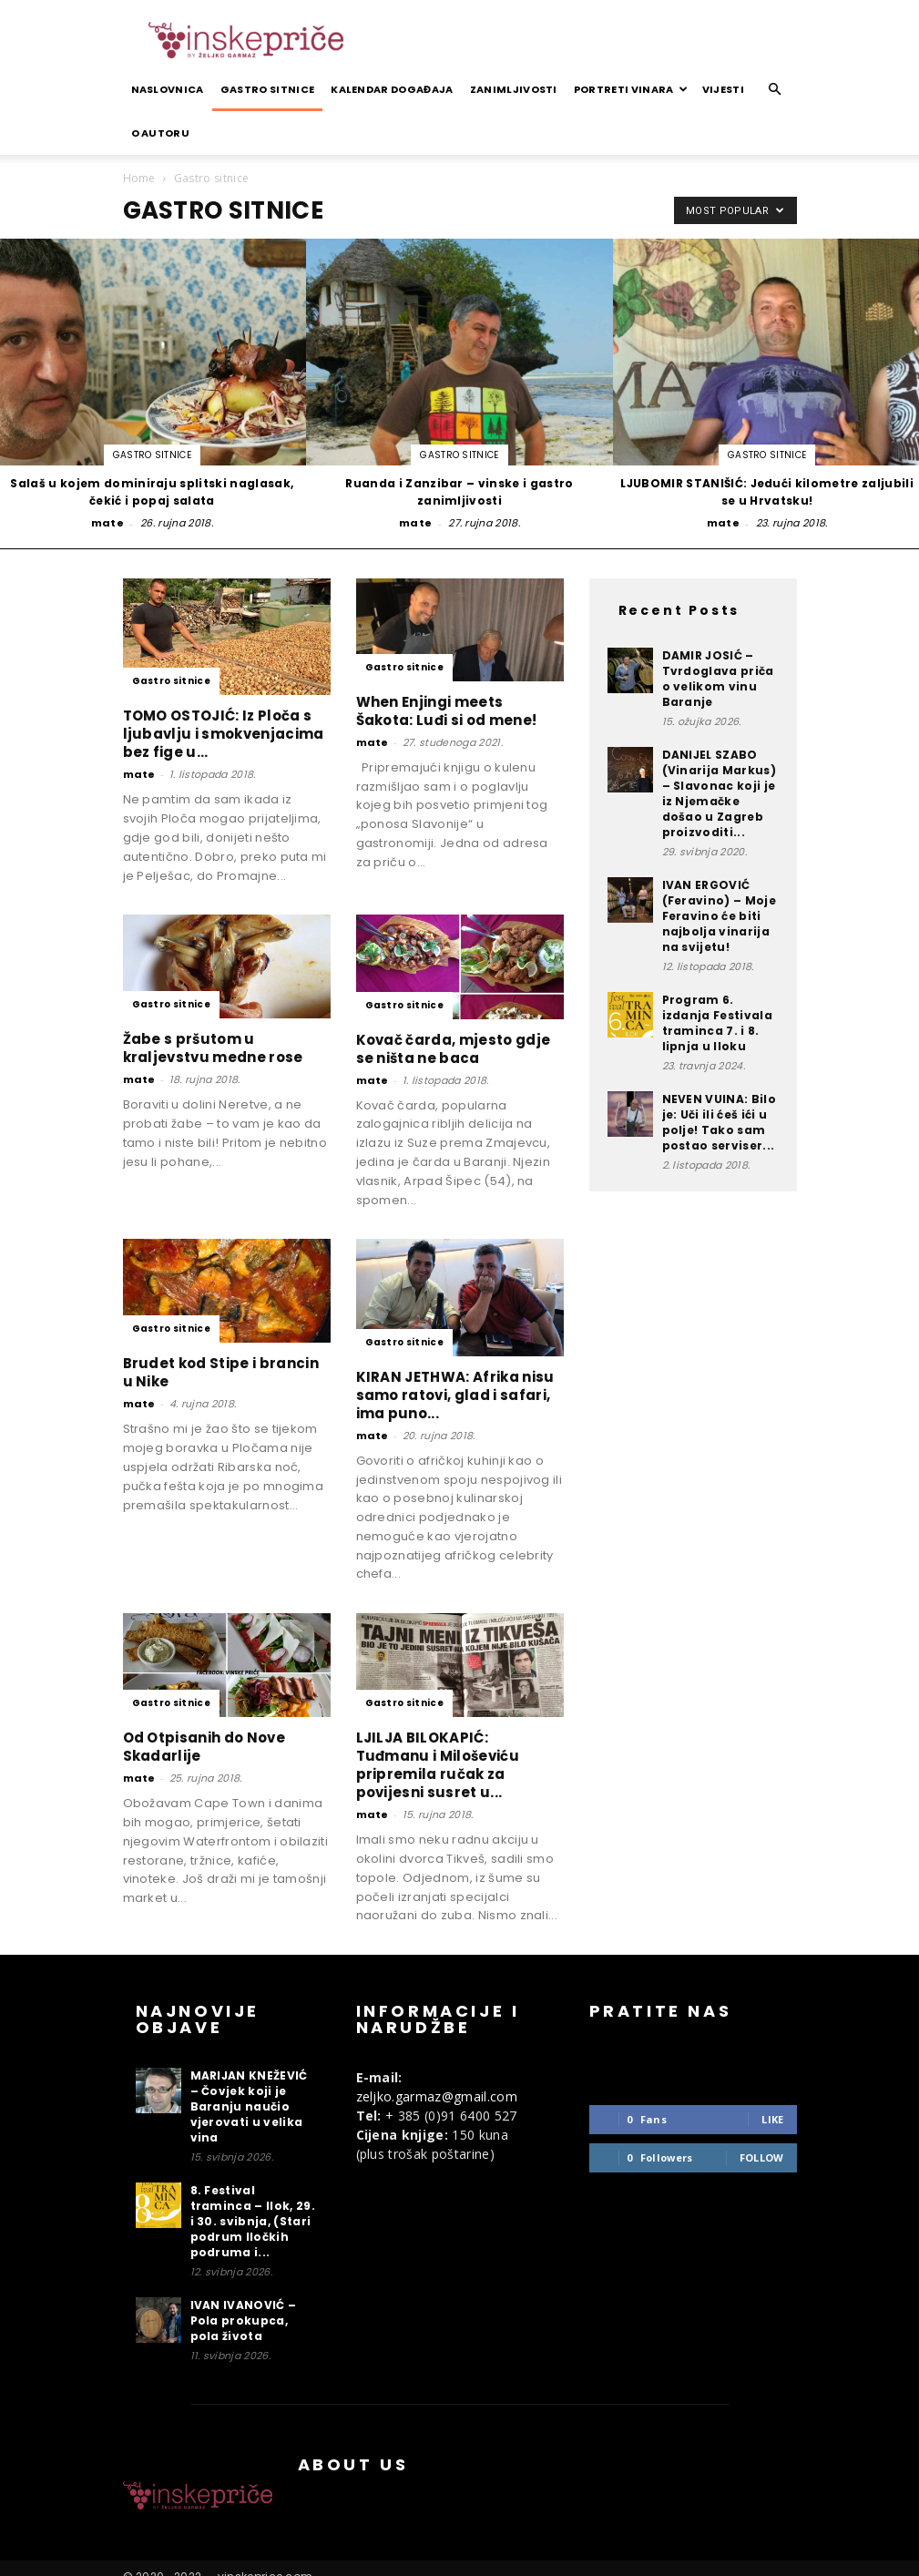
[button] (775, 89)
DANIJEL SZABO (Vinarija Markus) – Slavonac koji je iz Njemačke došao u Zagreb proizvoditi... (719, 793)
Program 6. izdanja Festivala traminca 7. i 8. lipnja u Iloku (717, 1023)
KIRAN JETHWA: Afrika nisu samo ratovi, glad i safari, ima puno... (455, 1395)
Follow (762, 2157)
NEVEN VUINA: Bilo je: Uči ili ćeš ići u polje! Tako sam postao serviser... (719, 1122)
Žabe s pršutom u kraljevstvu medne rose (213, 1048)
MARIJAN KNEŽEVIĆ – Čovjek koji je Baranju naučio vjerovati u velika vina (249, 2106)
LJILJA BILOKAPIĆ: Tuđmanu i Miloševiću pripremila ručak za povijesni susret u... (437, 1765)
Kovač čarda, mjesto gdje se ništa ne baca (453, 1049)
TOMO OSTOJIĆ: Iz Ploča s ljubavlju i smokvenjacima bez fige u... (223, 734)
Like (772, 2119)
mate (107, 523)
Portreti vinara (631, 89)
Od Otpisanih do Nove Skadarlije (204, 1746)
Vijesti (723, 89)
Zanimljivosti (513, 89)
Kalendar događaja (392, 89)
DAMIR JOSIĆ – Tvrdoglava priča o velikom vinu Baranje (718, 679)
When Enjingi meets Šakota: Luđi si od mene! (446, 711)
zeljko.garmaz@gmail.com (436, 2096)
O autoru (160, 133)
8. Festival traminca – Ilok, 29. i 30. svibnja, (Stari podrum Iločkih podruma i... (252, 2221)
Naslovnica (167, 89)
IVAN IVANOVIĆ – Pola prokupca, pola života (243, 2320)
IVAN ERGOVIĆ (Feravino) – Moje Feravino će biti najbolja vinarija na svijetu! (719, 916)
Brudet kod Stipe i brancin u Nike (221, 1372)
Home (139, 178)
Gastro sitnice (267, 89)
